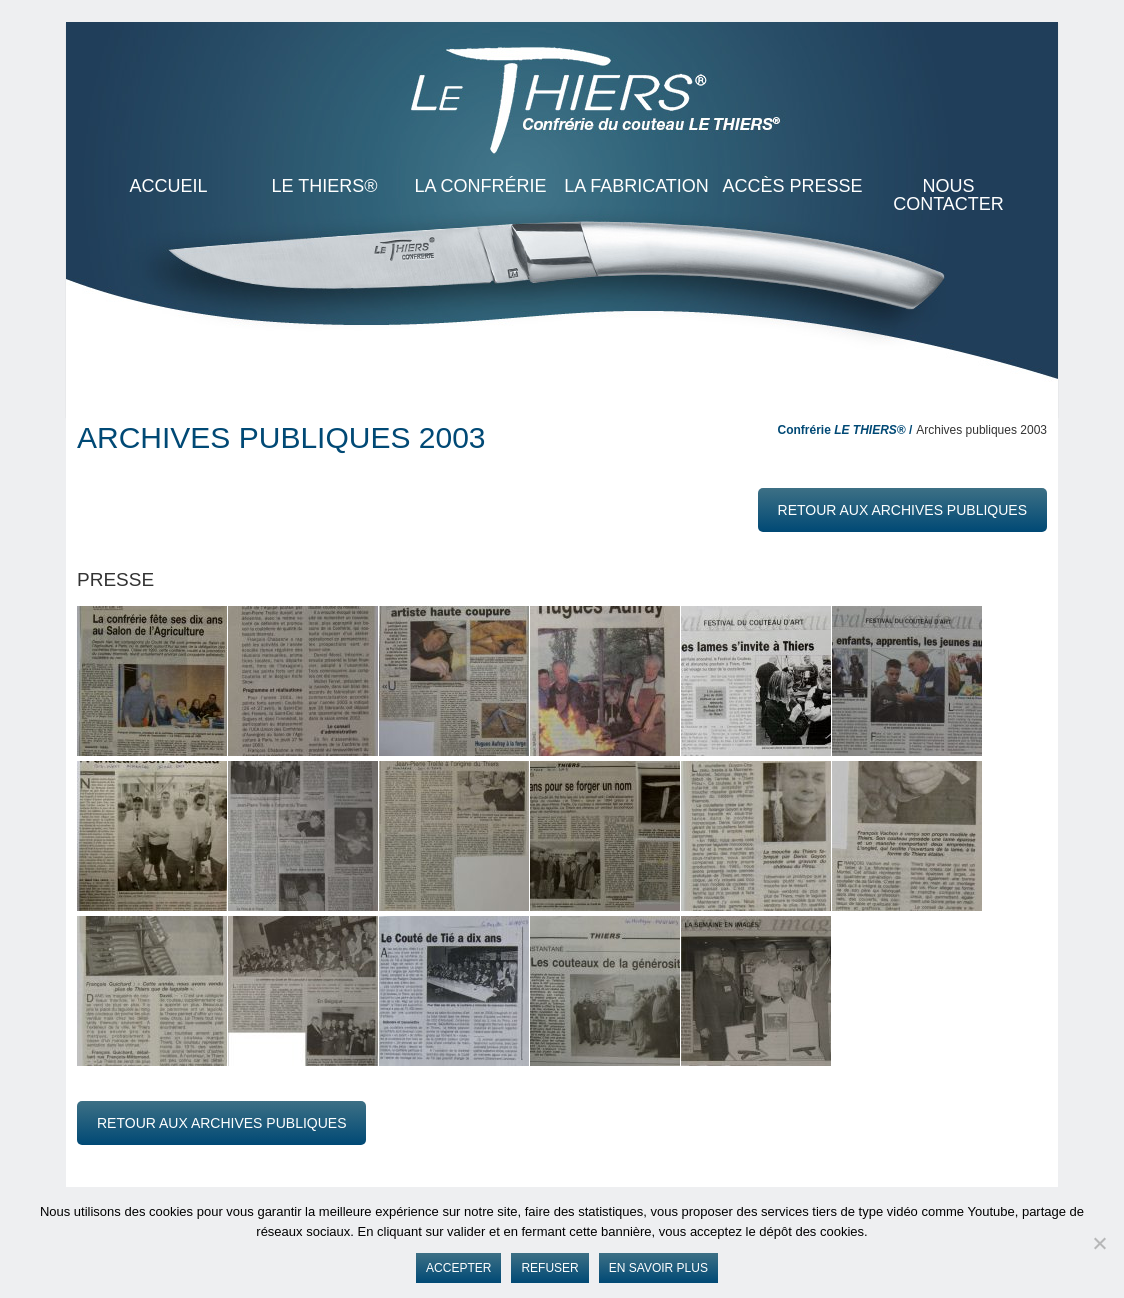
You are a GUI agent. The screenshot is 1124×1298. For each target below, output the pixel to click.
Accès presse (792, 186)
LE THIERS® (325, 186)
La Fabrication (636, 186)
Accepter (458, 1268)
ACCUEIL (168, 186)
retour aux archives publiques (902, 510)
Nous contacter (948, 195)
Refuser (549, 1268)
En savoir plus (658, 1268)
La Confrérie (480, 186)
